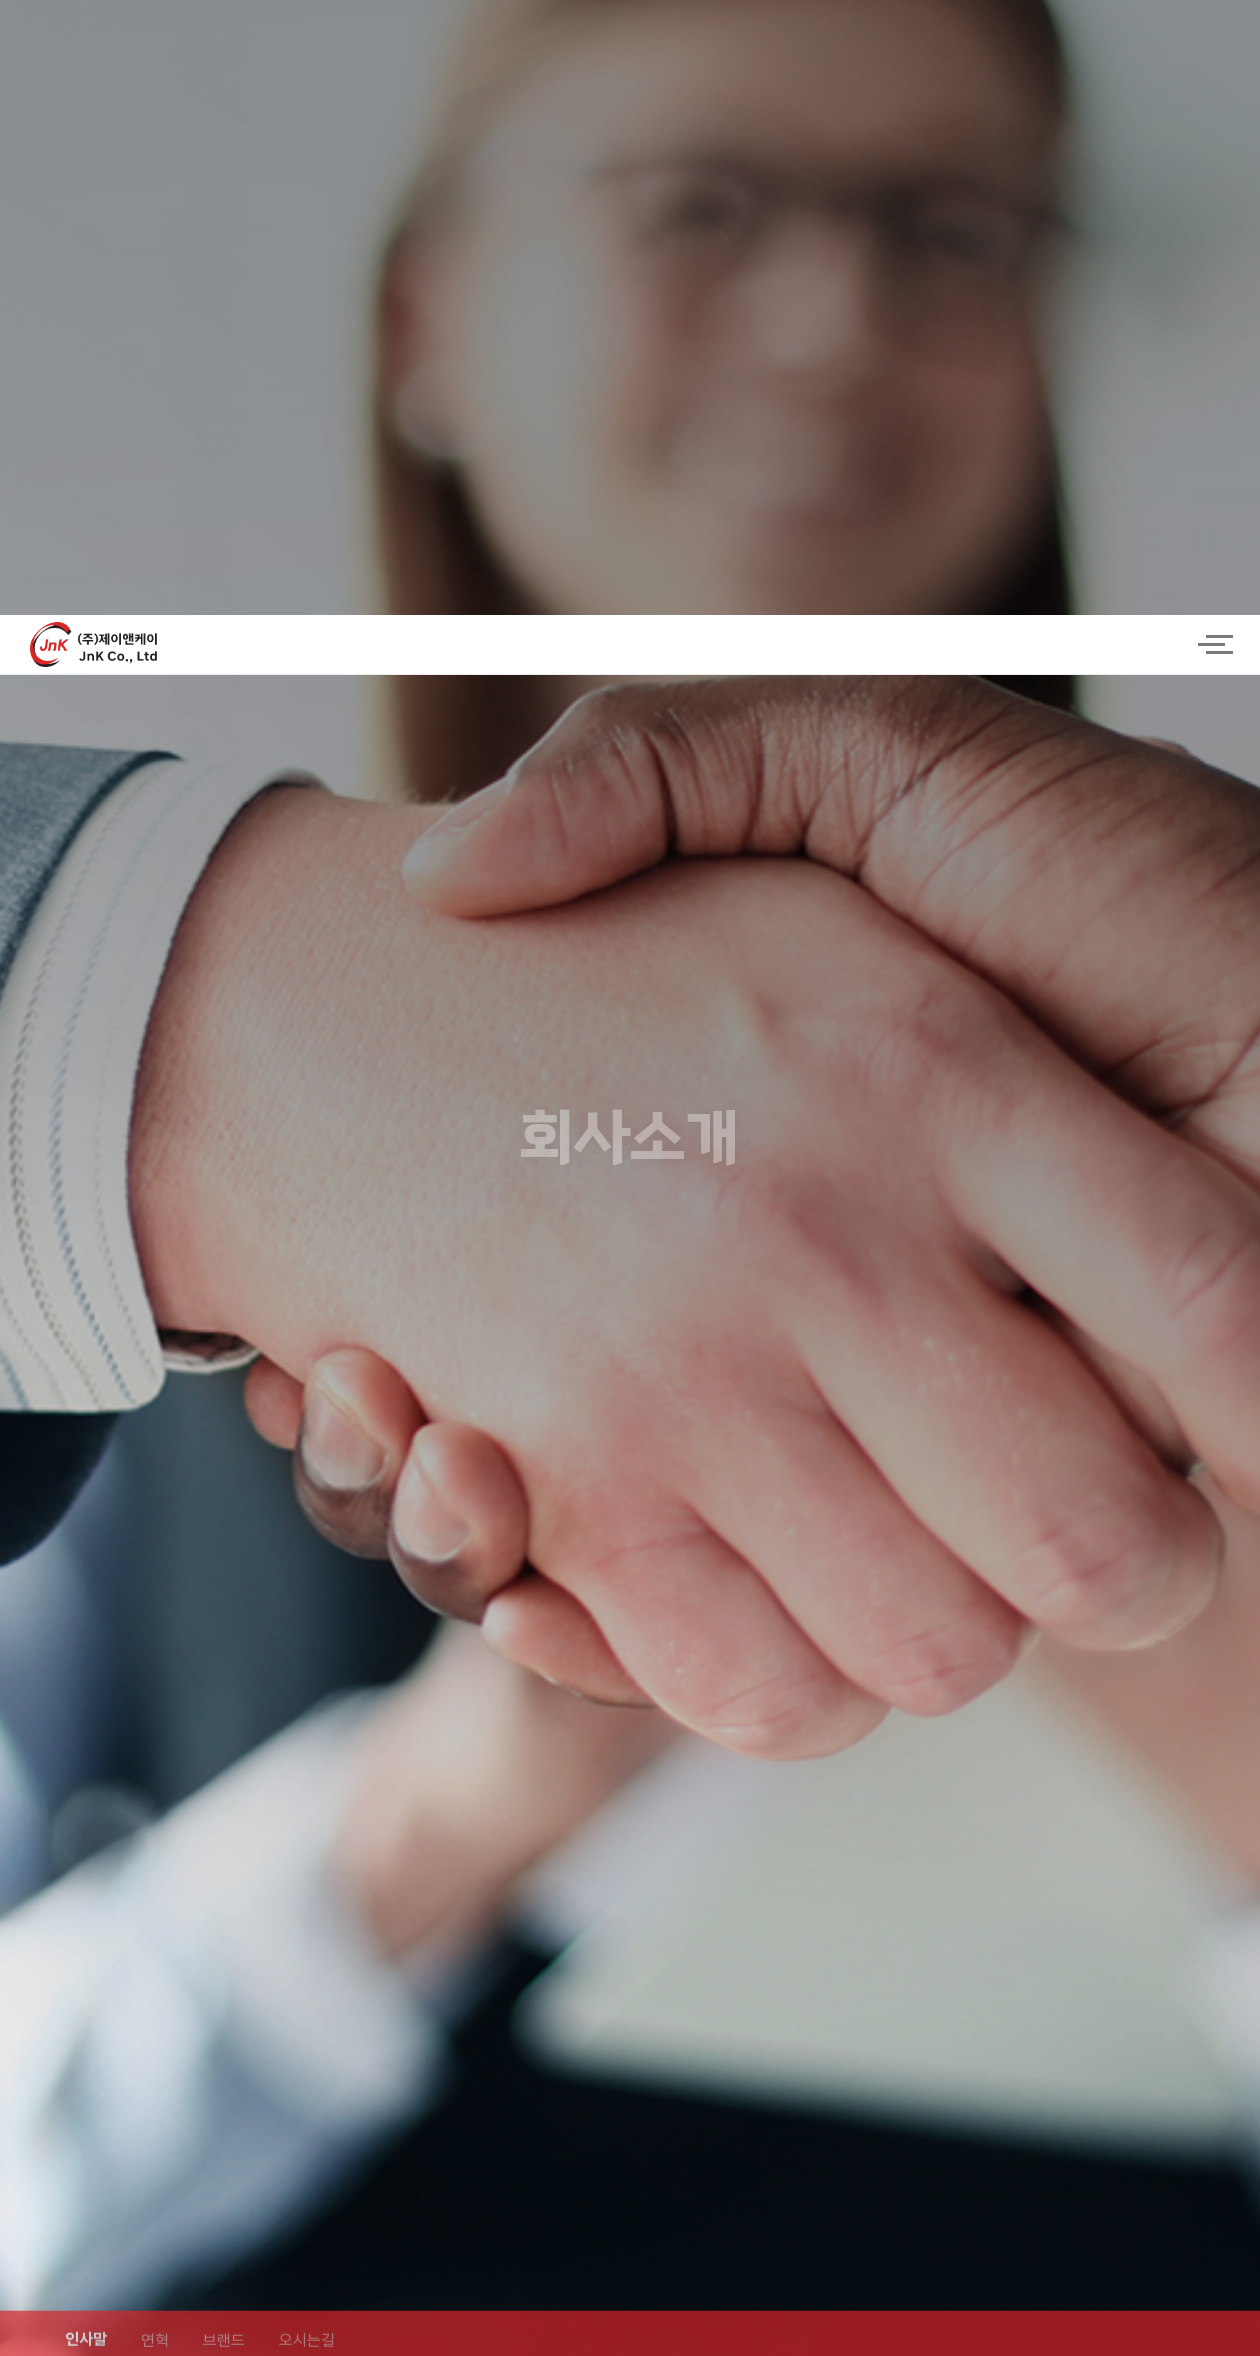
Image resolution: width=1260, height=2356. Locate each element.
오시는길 (307, 1756)
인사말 (86, 1755)
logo (600, 30)
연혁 (155, 1756)
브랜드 (224, 1756)
